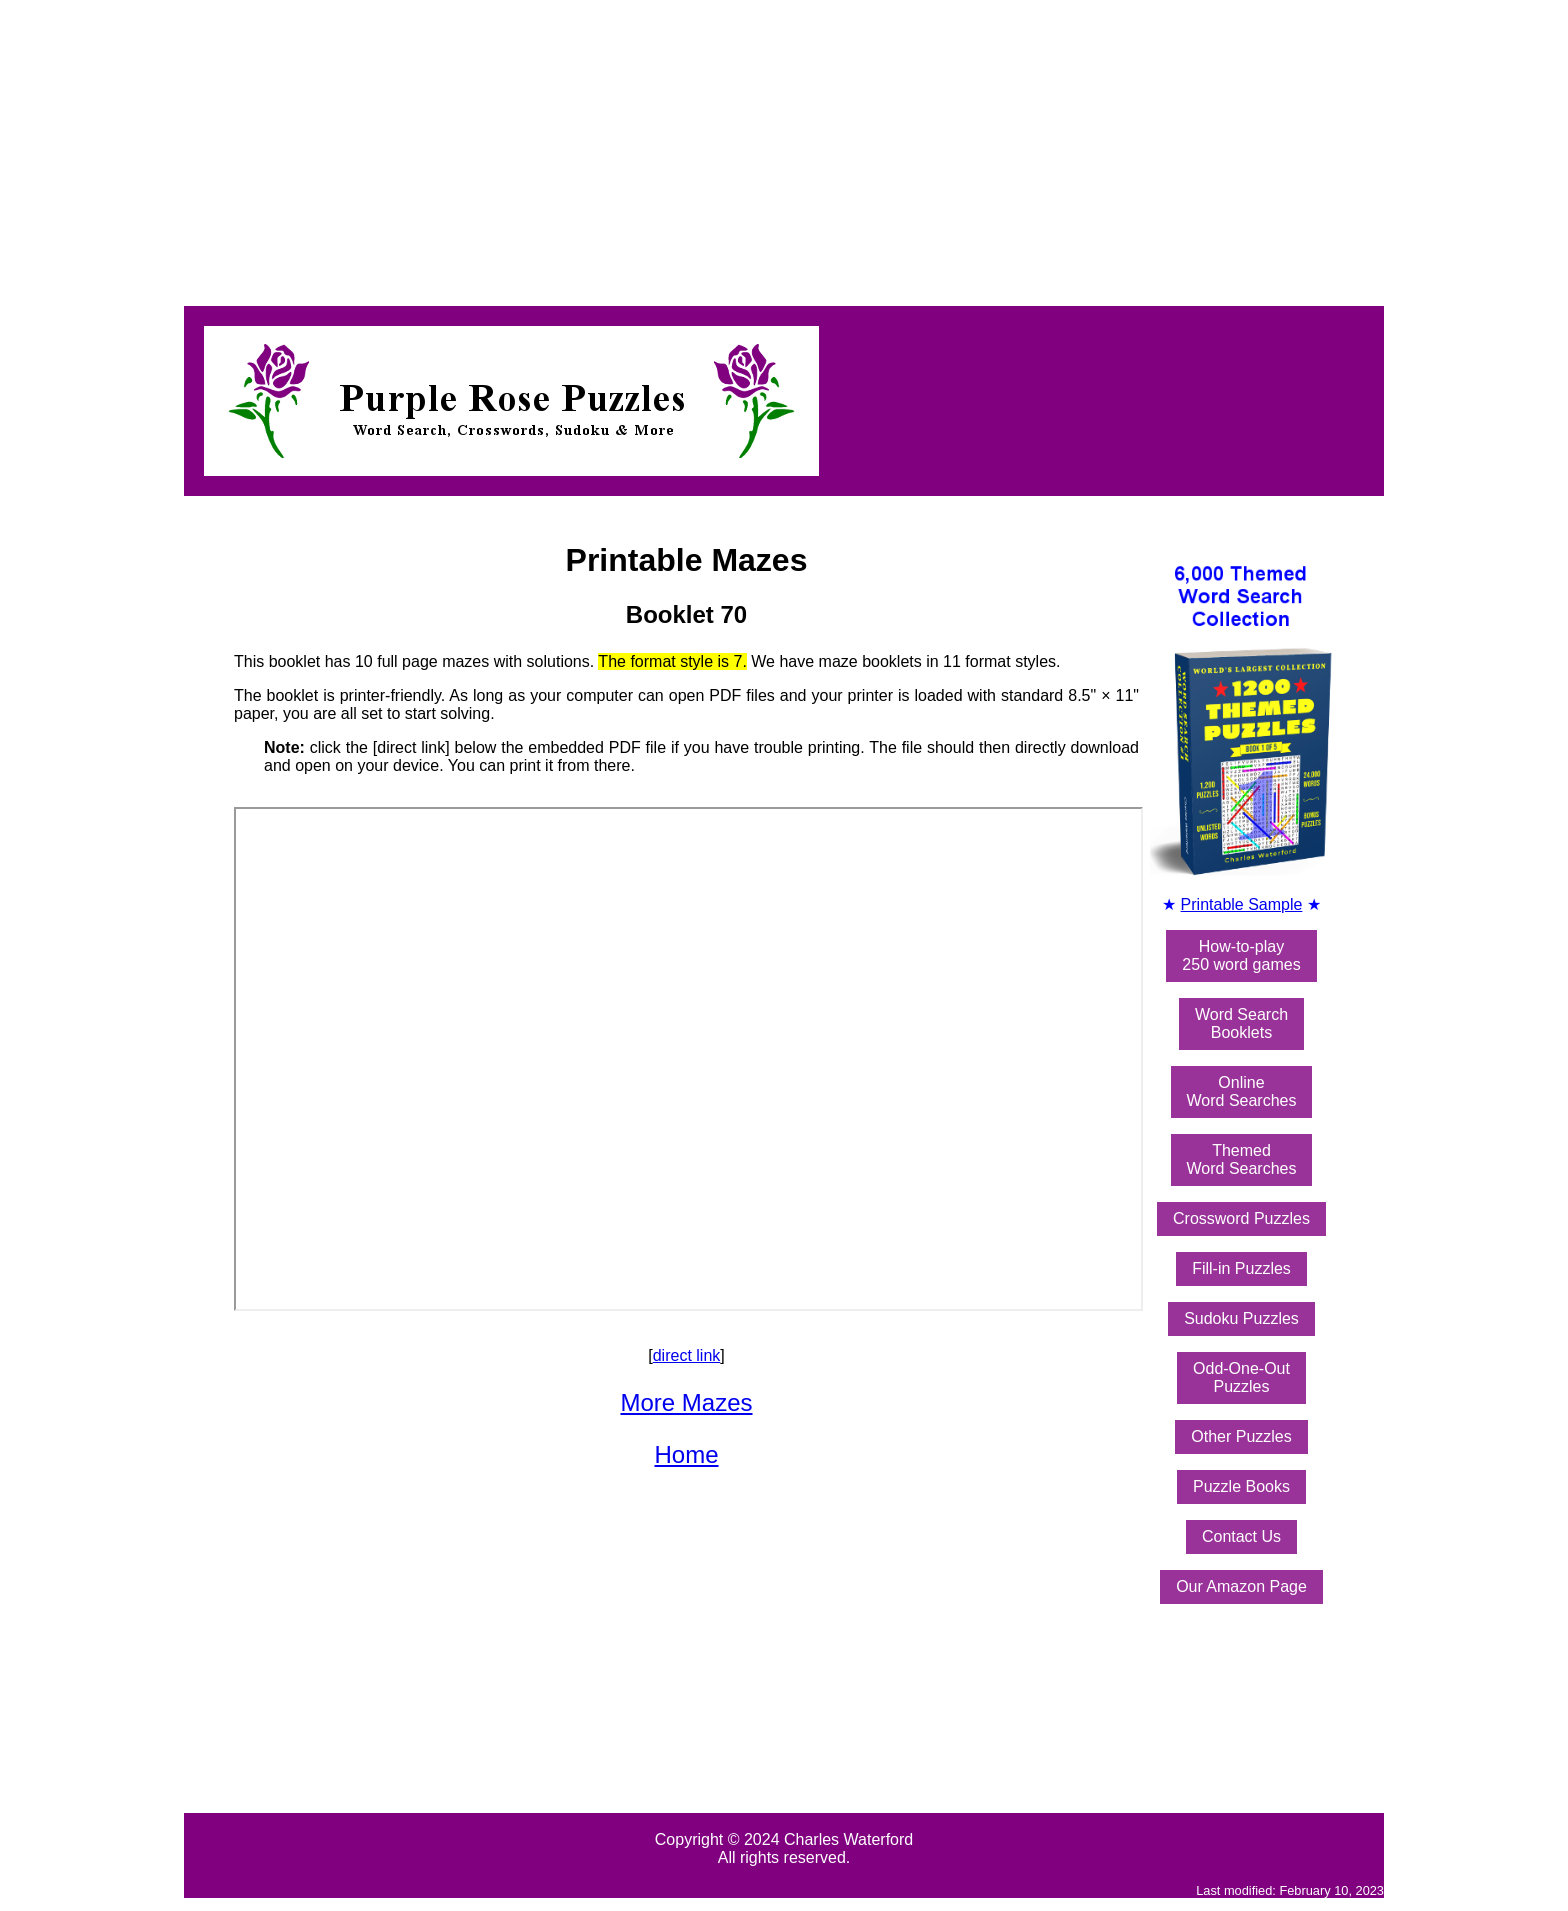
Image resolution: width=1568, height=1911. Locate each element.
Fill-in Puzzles (1241, 1268)
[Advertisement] (608, 148)
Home (686, 1454)
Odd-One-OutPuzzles (1241, 1377)
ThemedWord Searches (1242, 1159)
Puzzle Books (1241, 1486)
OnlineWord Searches (1242, 1091)
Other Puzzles (1241, 1436)
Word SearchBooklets (1241, 1023)
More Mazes (686, 1402)
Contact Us (1241, 1536)
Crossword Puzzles (1241, 1218)
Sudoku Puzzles (1241, 1318)
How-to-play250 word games (1241, 955)
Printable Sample (1242, 904)
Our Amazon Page (1241, 1586)
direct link (687, 1355)
